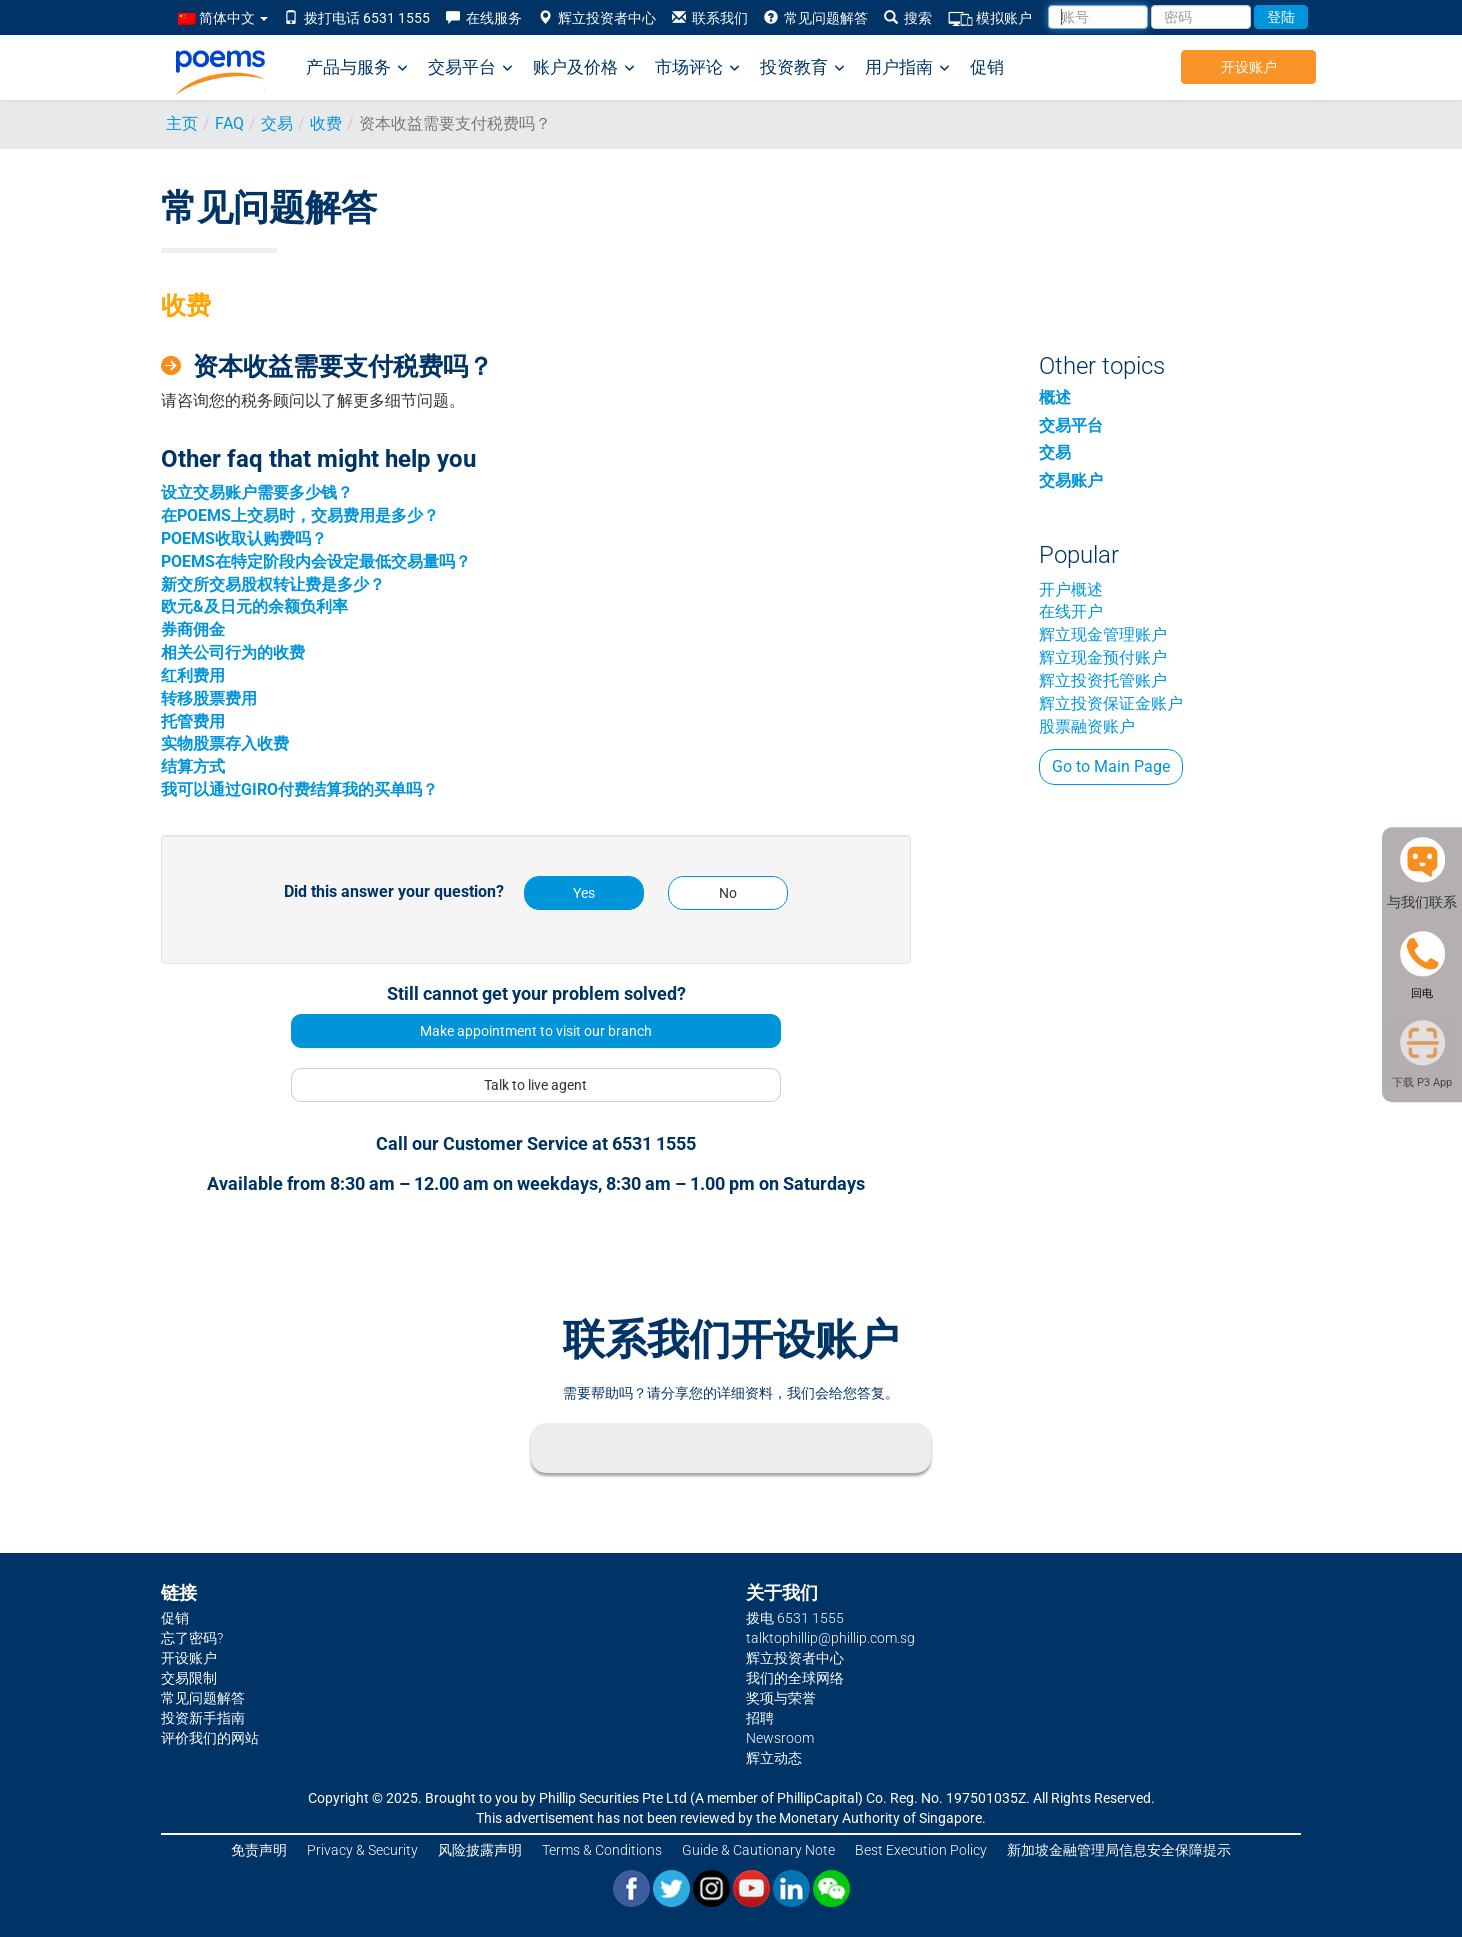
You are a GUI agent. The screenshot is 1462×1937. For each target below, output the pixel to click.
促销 (987, 67)
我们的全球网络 (795, 1678)
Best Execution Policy (921, 1850)
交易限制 (189, 1678)
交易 (277, 123)
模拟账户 (990, 18)
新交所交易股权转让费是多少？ (273, 584)
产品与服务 (357, 67)
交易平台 (470, 67)
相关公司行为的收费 (233, 652)
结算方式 (193, 766)
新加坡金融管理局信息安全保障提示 (1119, 1850)
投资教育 (802, 67)
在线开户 (1071, 611)
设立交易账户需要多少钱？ (257, 492)
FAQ (229, 123)
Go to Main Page (1111, 766)
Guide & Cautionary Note (758, 1850)
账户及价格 (584, 67)
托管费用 (193, 721)
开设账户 (1249, 67)
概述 (1055, 397)
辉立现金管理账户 (1103, 634)
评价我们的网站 (210, 1738)
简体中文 (223, 18)
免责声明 (259, 1850)
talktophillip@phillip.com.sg (830, 1638)
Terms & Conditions (602, 1850)
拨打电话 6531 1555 (357, 18)
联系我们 (710, 18)
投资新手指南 (203, 1718)
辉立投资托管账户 (1103, 680)
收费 (326, 123)
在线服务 (484, 18)
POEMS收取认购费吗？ (244, 538)
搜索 (908, 18)
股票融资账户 (1087, 726)
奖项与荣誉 (781, 1698)
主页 (182, 123)
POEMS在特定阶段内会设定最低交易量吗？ (316, 561)
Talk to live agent (535, 1085)
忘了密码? (192, 1638)
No (728, 893)
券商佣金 (193, 629)
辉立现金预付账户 (1103, 657)
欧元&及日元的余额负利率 (254, 606)
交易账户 (1071, 480)
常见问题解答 (816, 18)
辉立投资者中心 (597, 18)
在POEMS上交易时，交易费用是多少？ (300, 515)
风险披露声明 (480, 1850)
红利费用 (193, 675)
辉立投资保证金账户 (1111, 703)
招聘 (760, 1718)
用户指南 (907, 67)
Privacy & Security (362, 1850)
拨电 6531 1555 (795, 1618)
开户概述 (1071, 589)
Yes (584, 893)
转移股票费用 (209, 698)
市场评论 (697, 67)
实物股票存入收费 (225, 743)
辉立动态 (774, 1758)
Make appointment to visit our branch (536, 1031)
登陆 (1281, 17)
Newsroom (780, 1738)
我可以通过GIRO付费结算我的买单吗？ (299, 789)
